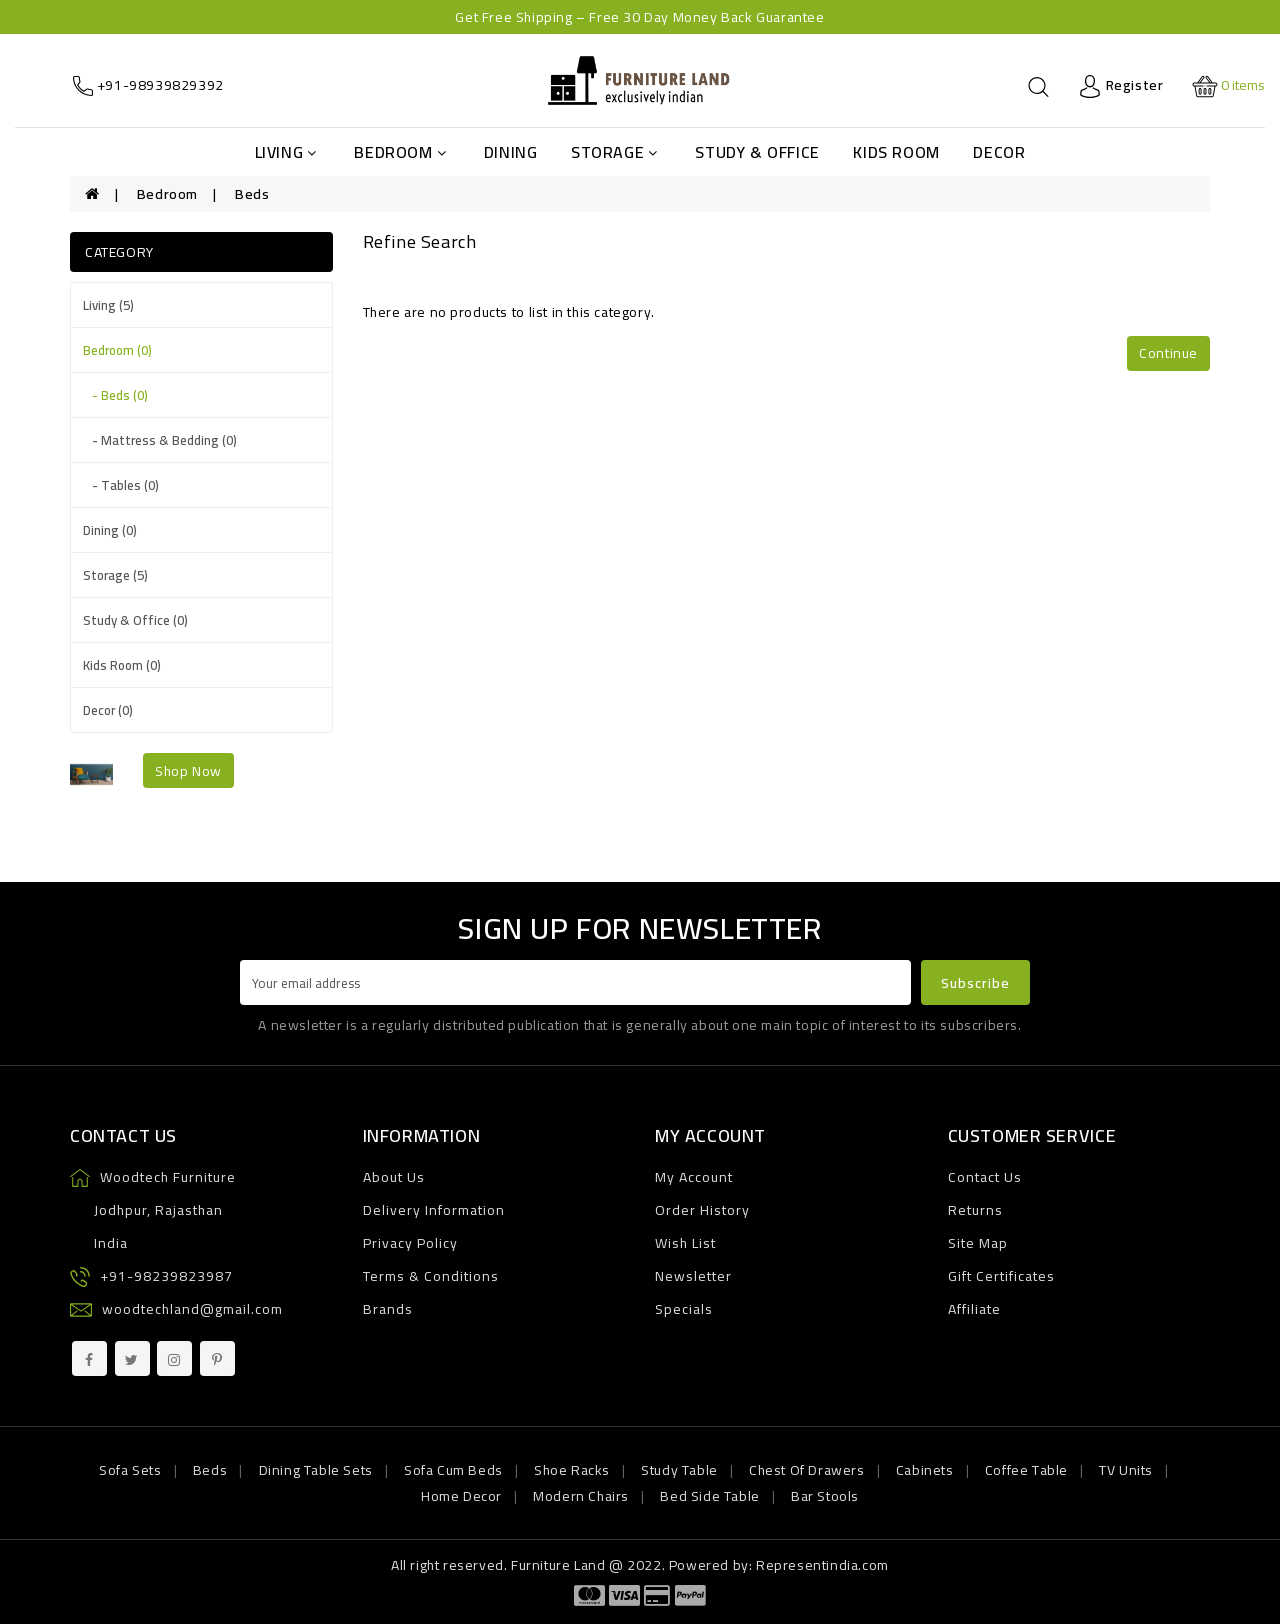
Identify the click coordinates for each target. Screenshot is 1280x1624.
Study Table (679, 1470)
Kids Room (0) (122, 665)
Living (286, 152)
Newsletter (693, 1276)
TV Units (1126, 1470)
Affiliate (974, 1309)
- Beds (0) (115, 395)
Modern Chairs (581, 1496)
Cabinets (925, 1470)
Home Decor (461, 1496)
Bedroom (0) (117, 350)
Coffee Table (1026, 1470)
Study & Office (757, 152)
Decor (999, 152)
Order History (702, 1210)
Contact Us (985, 1177)
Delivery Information (434, 1210)
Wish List (685, 1243)
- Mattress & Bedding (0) (160, 440)
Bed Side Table (709, 1496)
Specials (684, 1309)
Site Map (978, 1243)
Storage (614, 152)
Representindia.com (822, 1565)
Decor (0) (108, 710)
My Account (694, 1177)
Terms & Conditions (431, 1276)
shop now (188, 771)
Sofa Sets (130, 1470)
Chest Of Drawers (807, 1470)
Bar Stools (825, 1496)
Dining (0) (110, 530)
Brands (388, 1309)
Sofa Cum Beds (453, 1470)
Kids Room (896, 152)
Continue (1168, 353)
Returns (975, 1210)
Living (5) (108, 305)
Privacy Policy (410, 1243)
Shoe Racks (572, 1470)
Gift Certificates (1001, 1276)
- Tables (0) (121, 485)
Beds (252, 194)
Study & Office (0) (135, 620)
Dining (511, 152)
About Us (394, 1177)
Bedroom (400, 152)
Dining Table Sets (316, 1470)
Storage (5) (115, 575)
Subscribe (975, 983)
